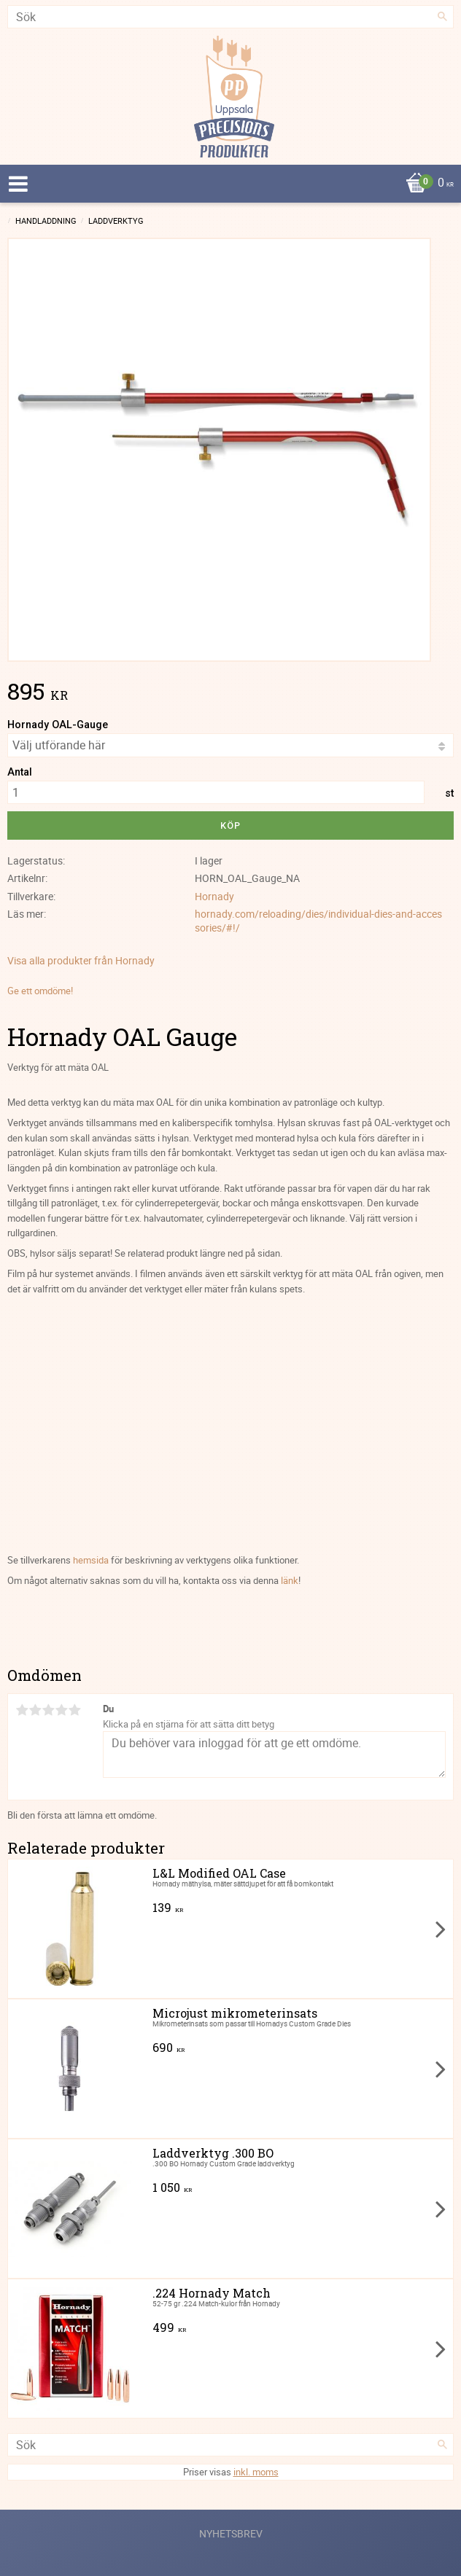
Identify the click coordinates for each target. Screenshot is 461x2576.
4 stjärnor (61, 1710)
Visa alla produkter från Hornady (81, 960)
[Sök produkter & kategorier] (230, 16)
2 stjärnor (35, 1710)
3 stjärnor (48, 1710)
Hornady (214, 896)
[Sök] (443, 17)
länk (289, 1580)
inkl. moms (256, 2471)
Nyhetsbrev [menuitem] (231, 2533)
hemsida (91, 1559)
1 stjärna (21, 1710)
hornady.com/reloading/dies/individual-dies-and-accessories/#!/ (318, 920)
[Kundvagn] (227, 184)
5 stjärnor (74, 1710)
